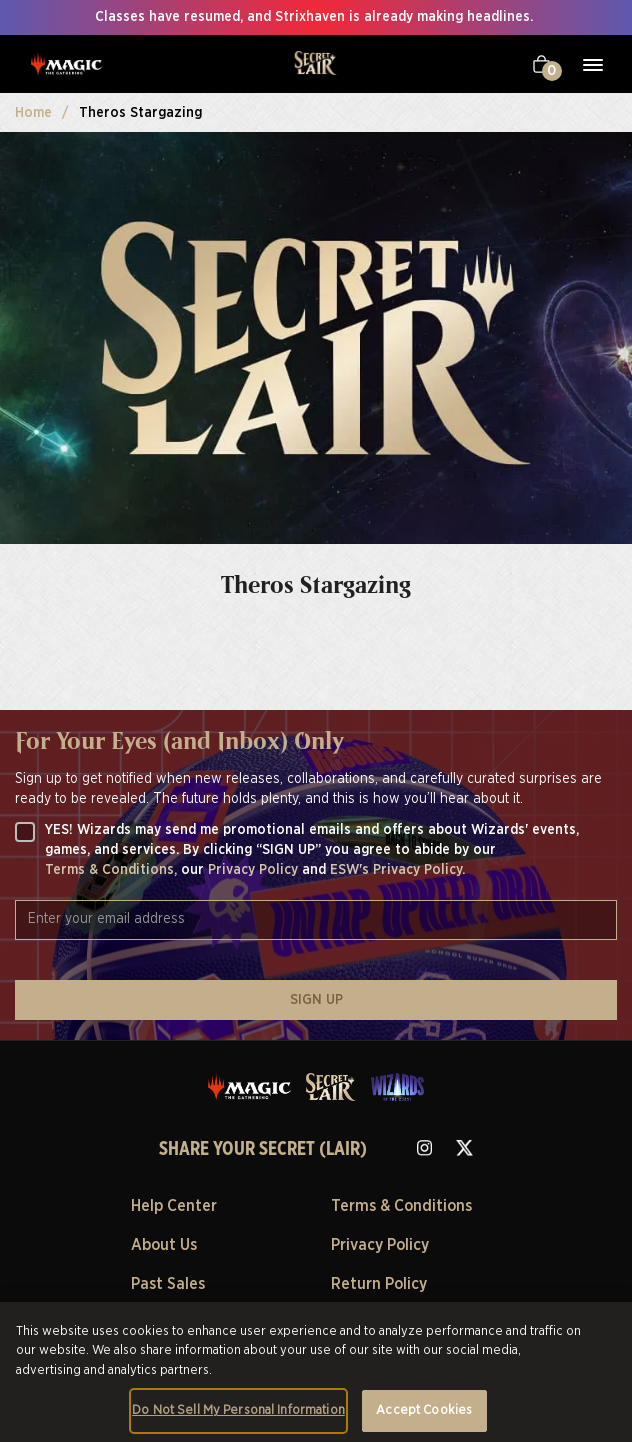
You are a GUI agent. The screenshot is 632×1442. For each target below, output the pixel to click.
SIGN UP (316, 1000)
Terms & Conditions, (113, 870)
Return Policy (379, 1284)
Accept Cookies (424, 1410)
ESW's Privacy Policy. (397, 870)
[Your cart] (541, 64)
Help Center (174, 1206)
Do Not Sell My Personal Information (238, 1410)
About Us (164, 1245)
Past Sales (168, 1284)
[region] (316, 1372)
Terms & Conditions (401, 1206)
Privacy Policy (255, 870)
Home (33, 113)
